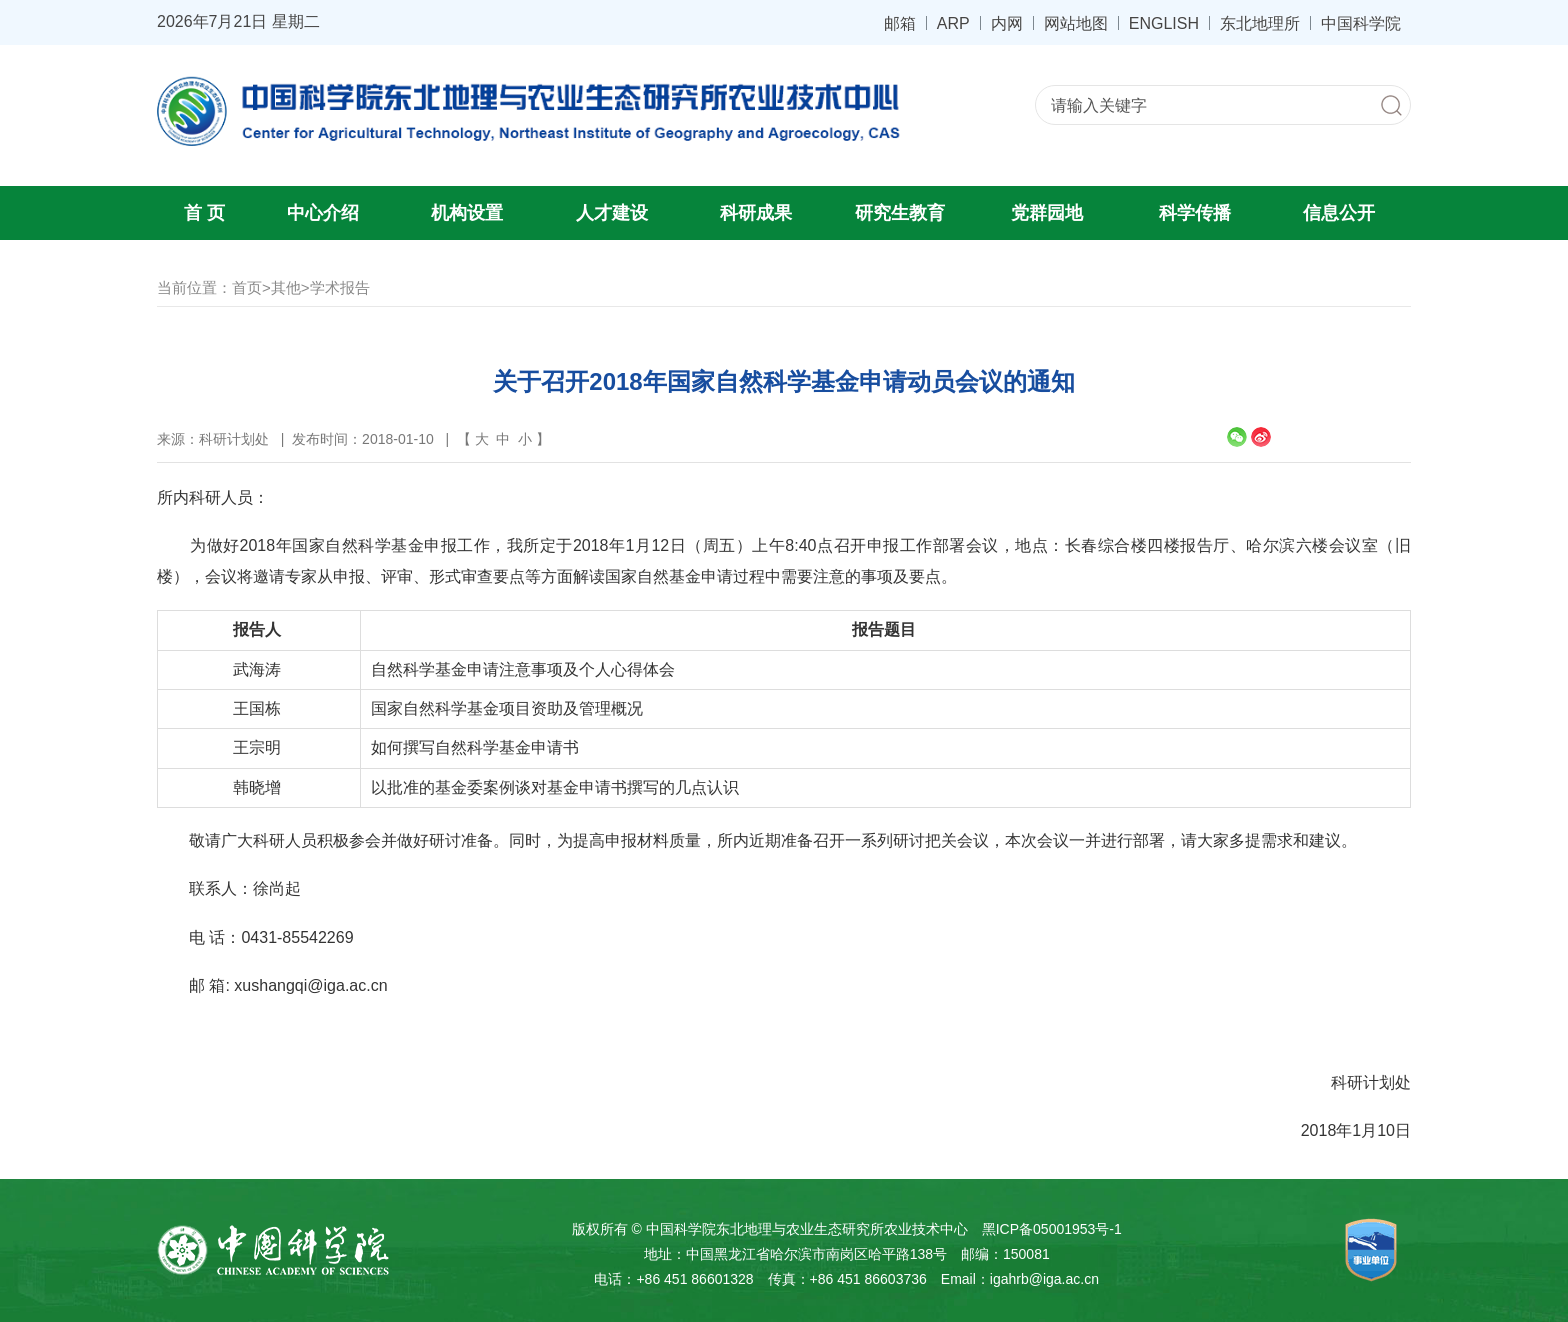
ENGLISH (1164, 23)
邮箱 (900, 23)
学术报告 (340, 287)
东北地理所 (1260, 23)
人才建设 (612, 213)
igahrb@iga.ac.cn (1044, 1279)
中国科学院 (1361, 23)
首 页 (204, 213)
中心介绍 (323, 213)
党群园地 (1047, 213)
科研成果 (756, 213)
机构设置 (467, 213)
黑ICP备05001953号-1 (1052, 1229)
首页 (247, 287)
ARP (953, 23)
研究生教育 (900, 213)
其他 (286, 287)
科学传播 (1195, 213)
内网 (1007, 23)
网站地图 (1076, 23)
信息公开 (1339, 213)
